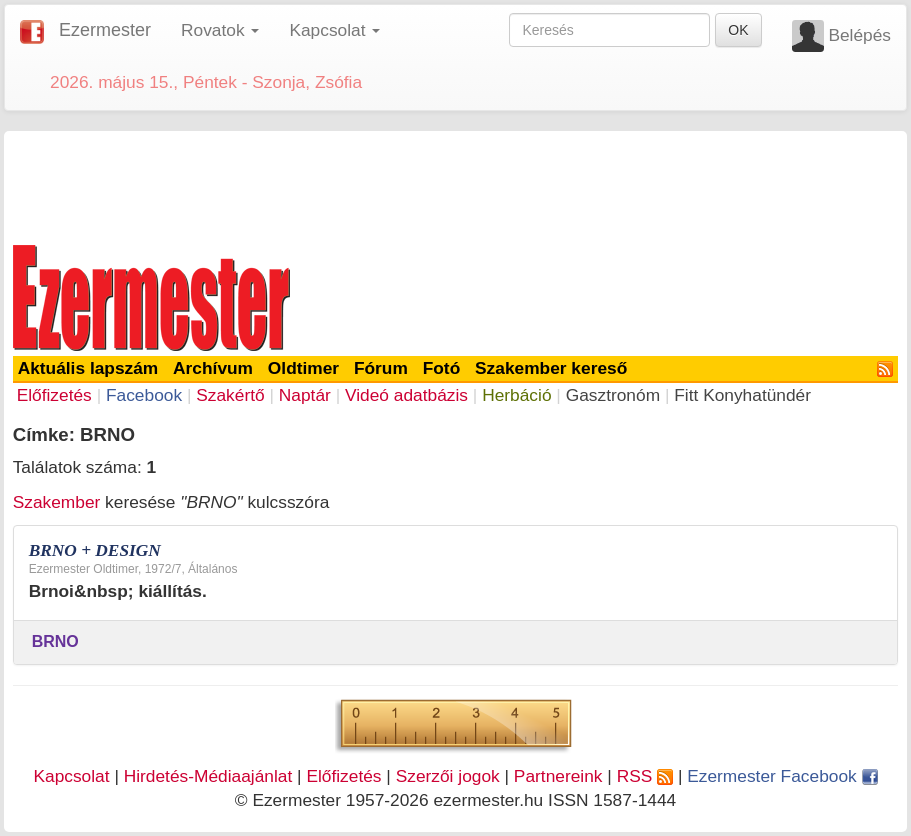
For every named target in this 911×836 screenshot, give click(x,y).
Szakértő (230, 395)
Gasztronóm (613, 395)
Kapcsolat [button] (334, 30)
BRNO (55, 641)
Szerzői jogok (448, 776)
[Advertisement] (456, 184)
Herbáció (516, 395)
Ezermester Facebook (782, 776)
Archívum (213, 368)
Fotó (442, 368)
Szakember (57, 502)
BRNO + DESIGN (95, 550)
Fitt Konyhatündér (742, 395)
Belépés (859, 35)
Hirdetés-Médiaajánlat (208, 776)
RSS (645, 776)
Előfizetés (54, 395)
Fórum (381, 368)
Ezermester (105, 30)
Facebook (144, 395)
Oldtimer (303, 368)
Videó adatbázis (406, 395)
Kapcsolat (71, 776)
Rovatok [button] (220, 30)
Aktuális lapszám (88, 368)
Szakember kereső (551, 368)
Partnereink (558, 776)
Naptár (305, 395)
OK (738, 30)
